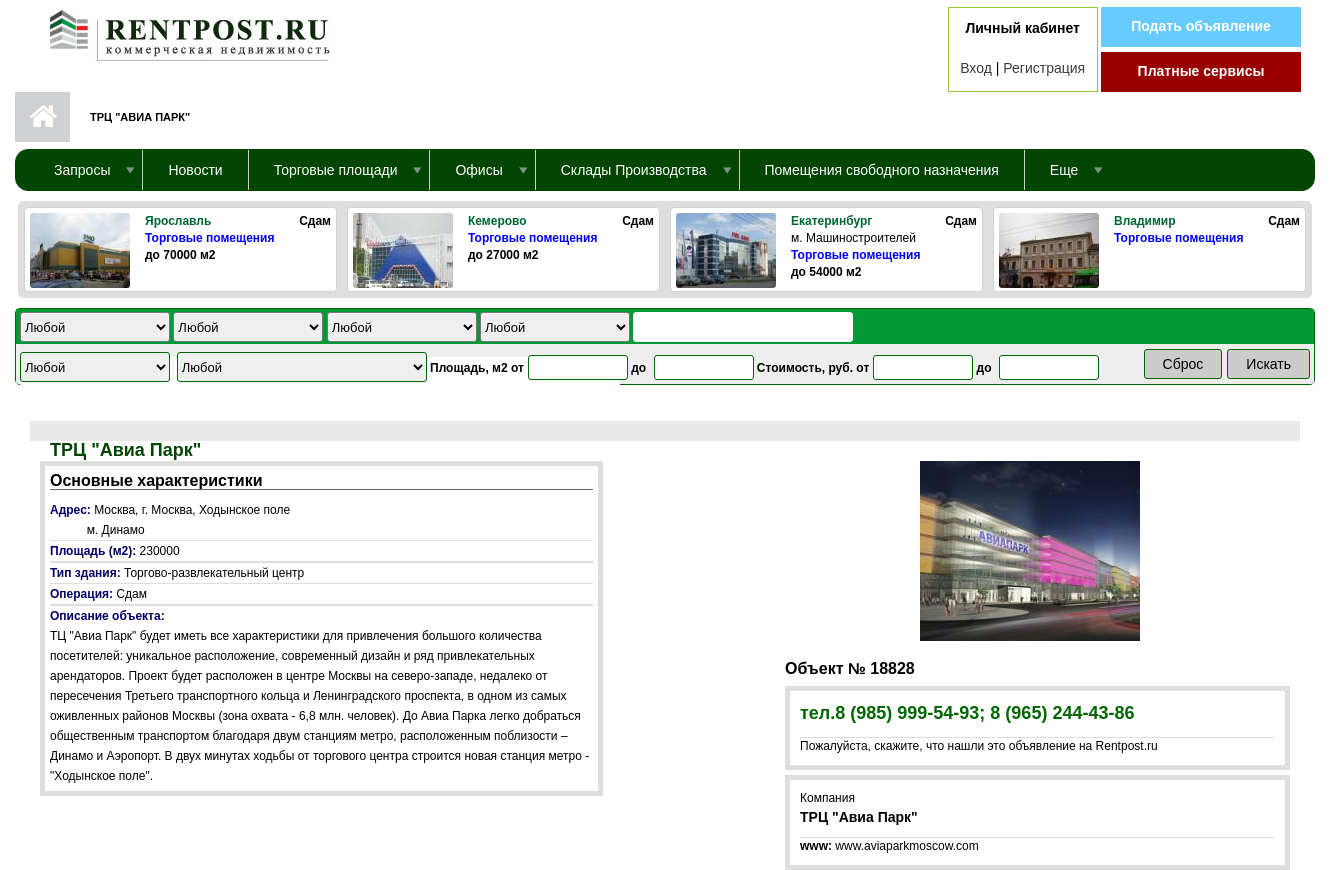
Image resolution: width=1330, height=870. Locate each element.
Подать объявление (1201, 26)
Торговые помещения (209, 238)
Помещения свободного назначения (882, 170)
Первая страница (42, 117)
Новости (195, 170)
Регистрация (1044, 68)
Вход (976, 68)
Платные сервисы (1201, 71)
